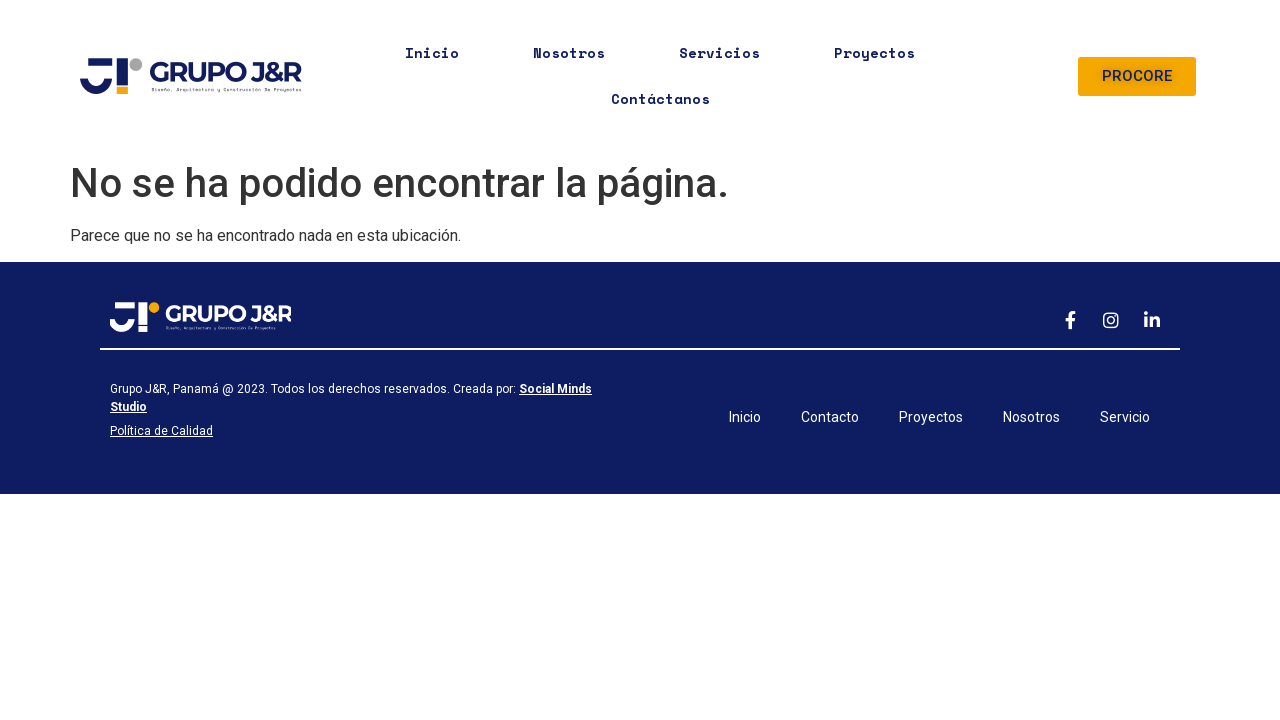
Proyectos (874, 52)
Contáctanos (660, 98)
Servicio (1125, 417)
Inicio (432, 52)
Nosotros (569, 52)
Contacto (830, 417)
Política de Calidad (161, 431)
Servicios (719, 52)
